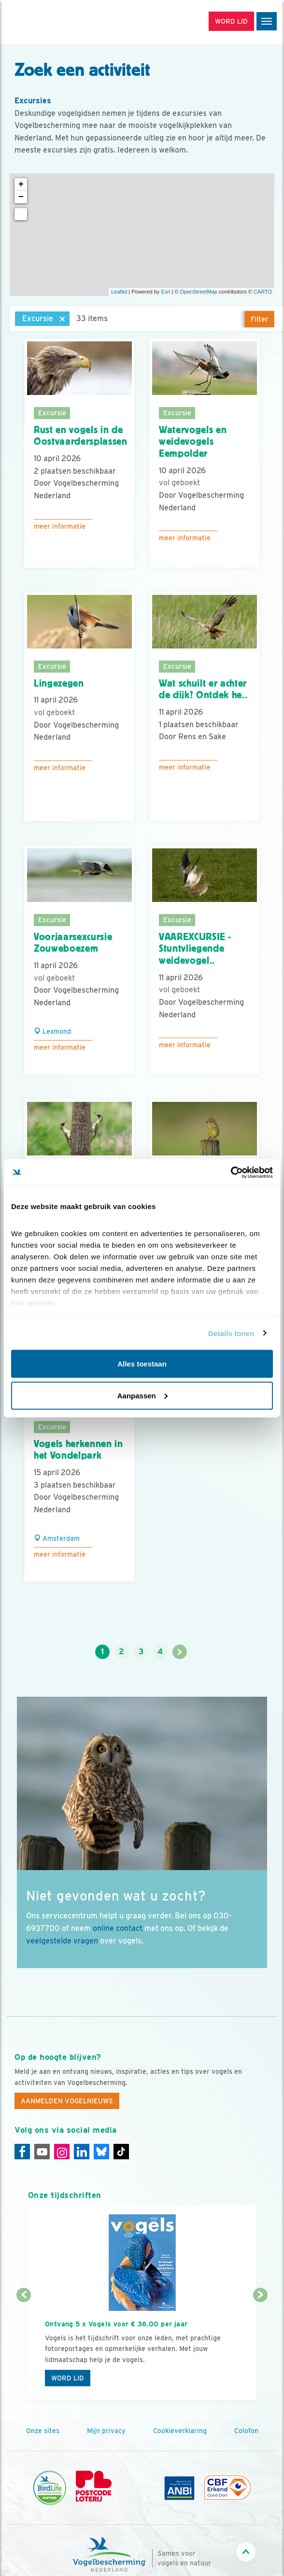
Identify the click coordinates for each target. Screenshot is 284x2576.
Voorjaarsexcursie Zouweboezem (73, 943)
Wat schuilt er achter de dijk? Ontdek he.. (203, 689)
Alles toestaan (142, 1364)
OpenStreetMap (198, 292)
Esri (165, 292)
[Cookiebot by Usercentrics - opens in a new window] (230, 1172)
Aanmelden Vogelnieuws (67, 2101)
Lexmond (52, 1031)
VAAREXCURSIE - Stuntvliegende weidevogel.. (195, 948)
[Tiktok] (121, 2151)
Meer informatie (59, 526)
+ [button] (21, 184)
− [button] (21, 197)
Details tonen (231, 1333)
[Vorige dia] (24, 2348)
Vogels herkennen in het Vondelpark (78, 1450)
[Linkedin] (81, 2151)
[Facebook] (22, 2151)
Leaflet (119, 292)
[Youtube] (42, 2151)
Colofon (246, 2431)
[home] (48, 22)
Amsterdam (57, 1538)
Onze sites (42, 2431)
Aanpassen (142, 1395)
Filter (259, 319)
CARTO (263, 292)
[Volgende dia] (260, 2348)
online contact (117, 1928)
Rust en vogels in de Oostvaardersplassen (81, 436)
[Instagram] (62, 2151)
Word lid (67, 2378)
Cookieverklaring (180, 2431)
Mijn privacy (106, 2431)
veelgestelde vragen (62, 1940)
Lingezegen (59, 683)
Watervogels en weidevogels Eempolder (193, 441)
